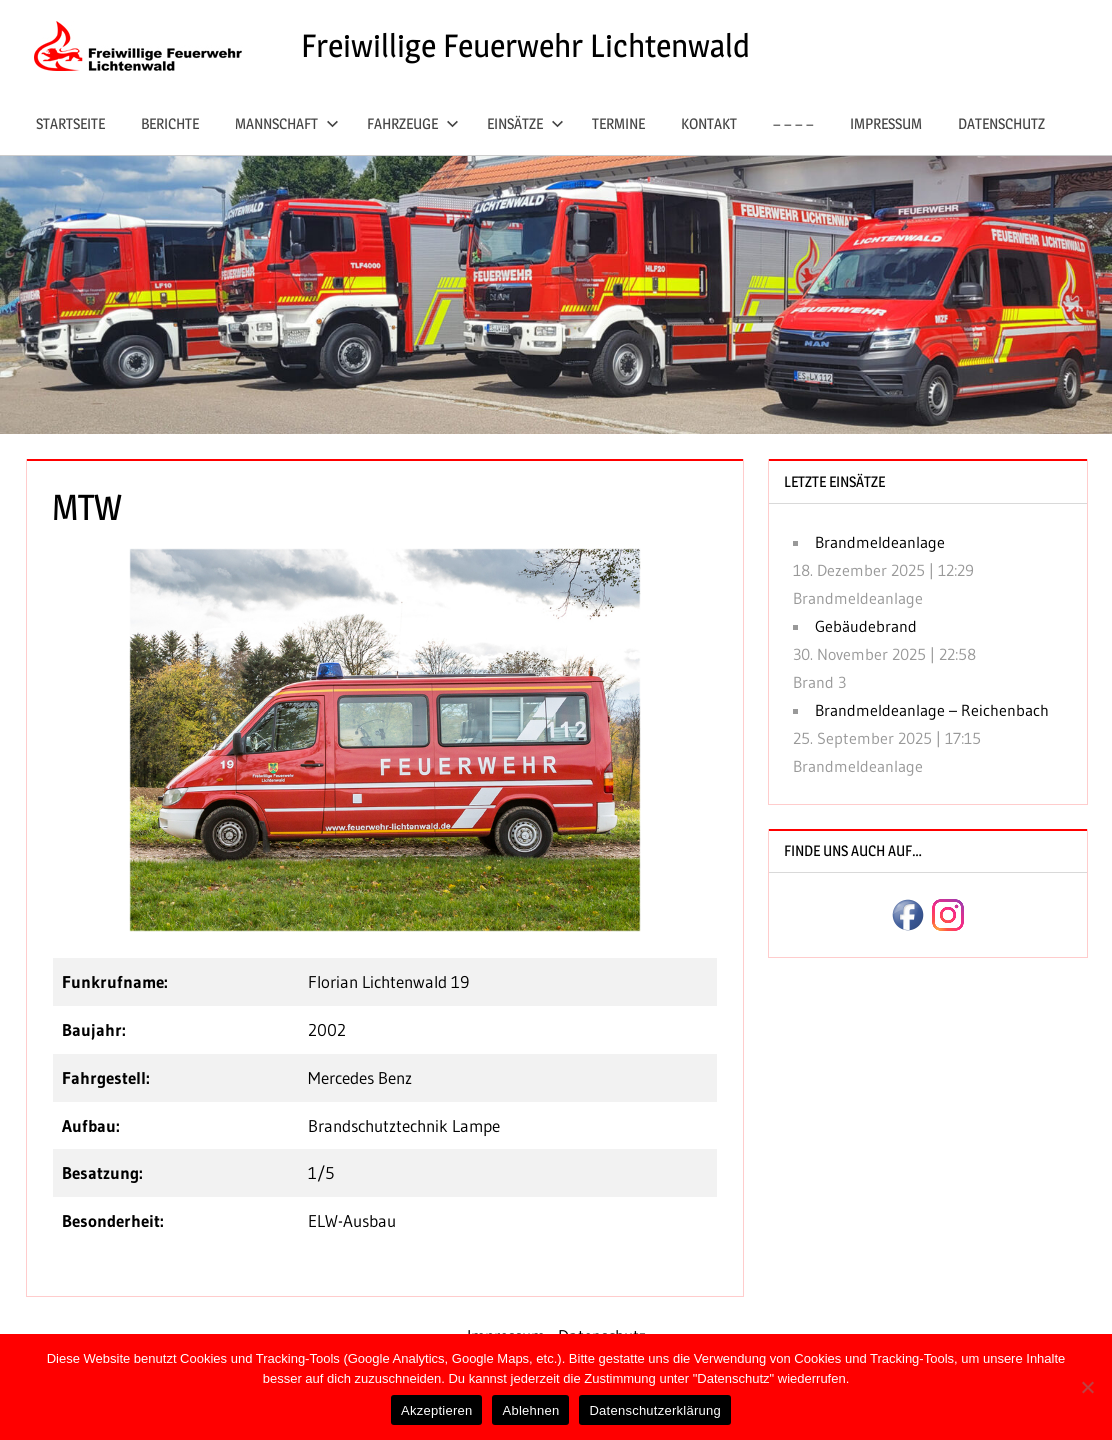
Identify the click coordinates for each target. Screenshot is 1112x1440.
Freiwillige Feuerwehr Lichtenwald (525, 45)
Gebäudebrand (866, 626)
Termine (618, 123)
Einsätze (525, 123)
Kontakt (709, 123)
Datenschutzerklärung (654, 1410)
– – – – (793, 123)
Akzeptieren (436, 1410)
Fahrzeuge (413, 123)
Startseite (70, 123)
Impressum (886, 123)
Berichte (170, 123)
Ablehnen (530, 1410)
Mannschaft (287, 123)
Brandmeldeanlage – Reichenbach (932, 710)
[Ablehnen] (1087, 1387)
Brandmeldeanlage (880, 542)
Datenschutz (1001, 123)
